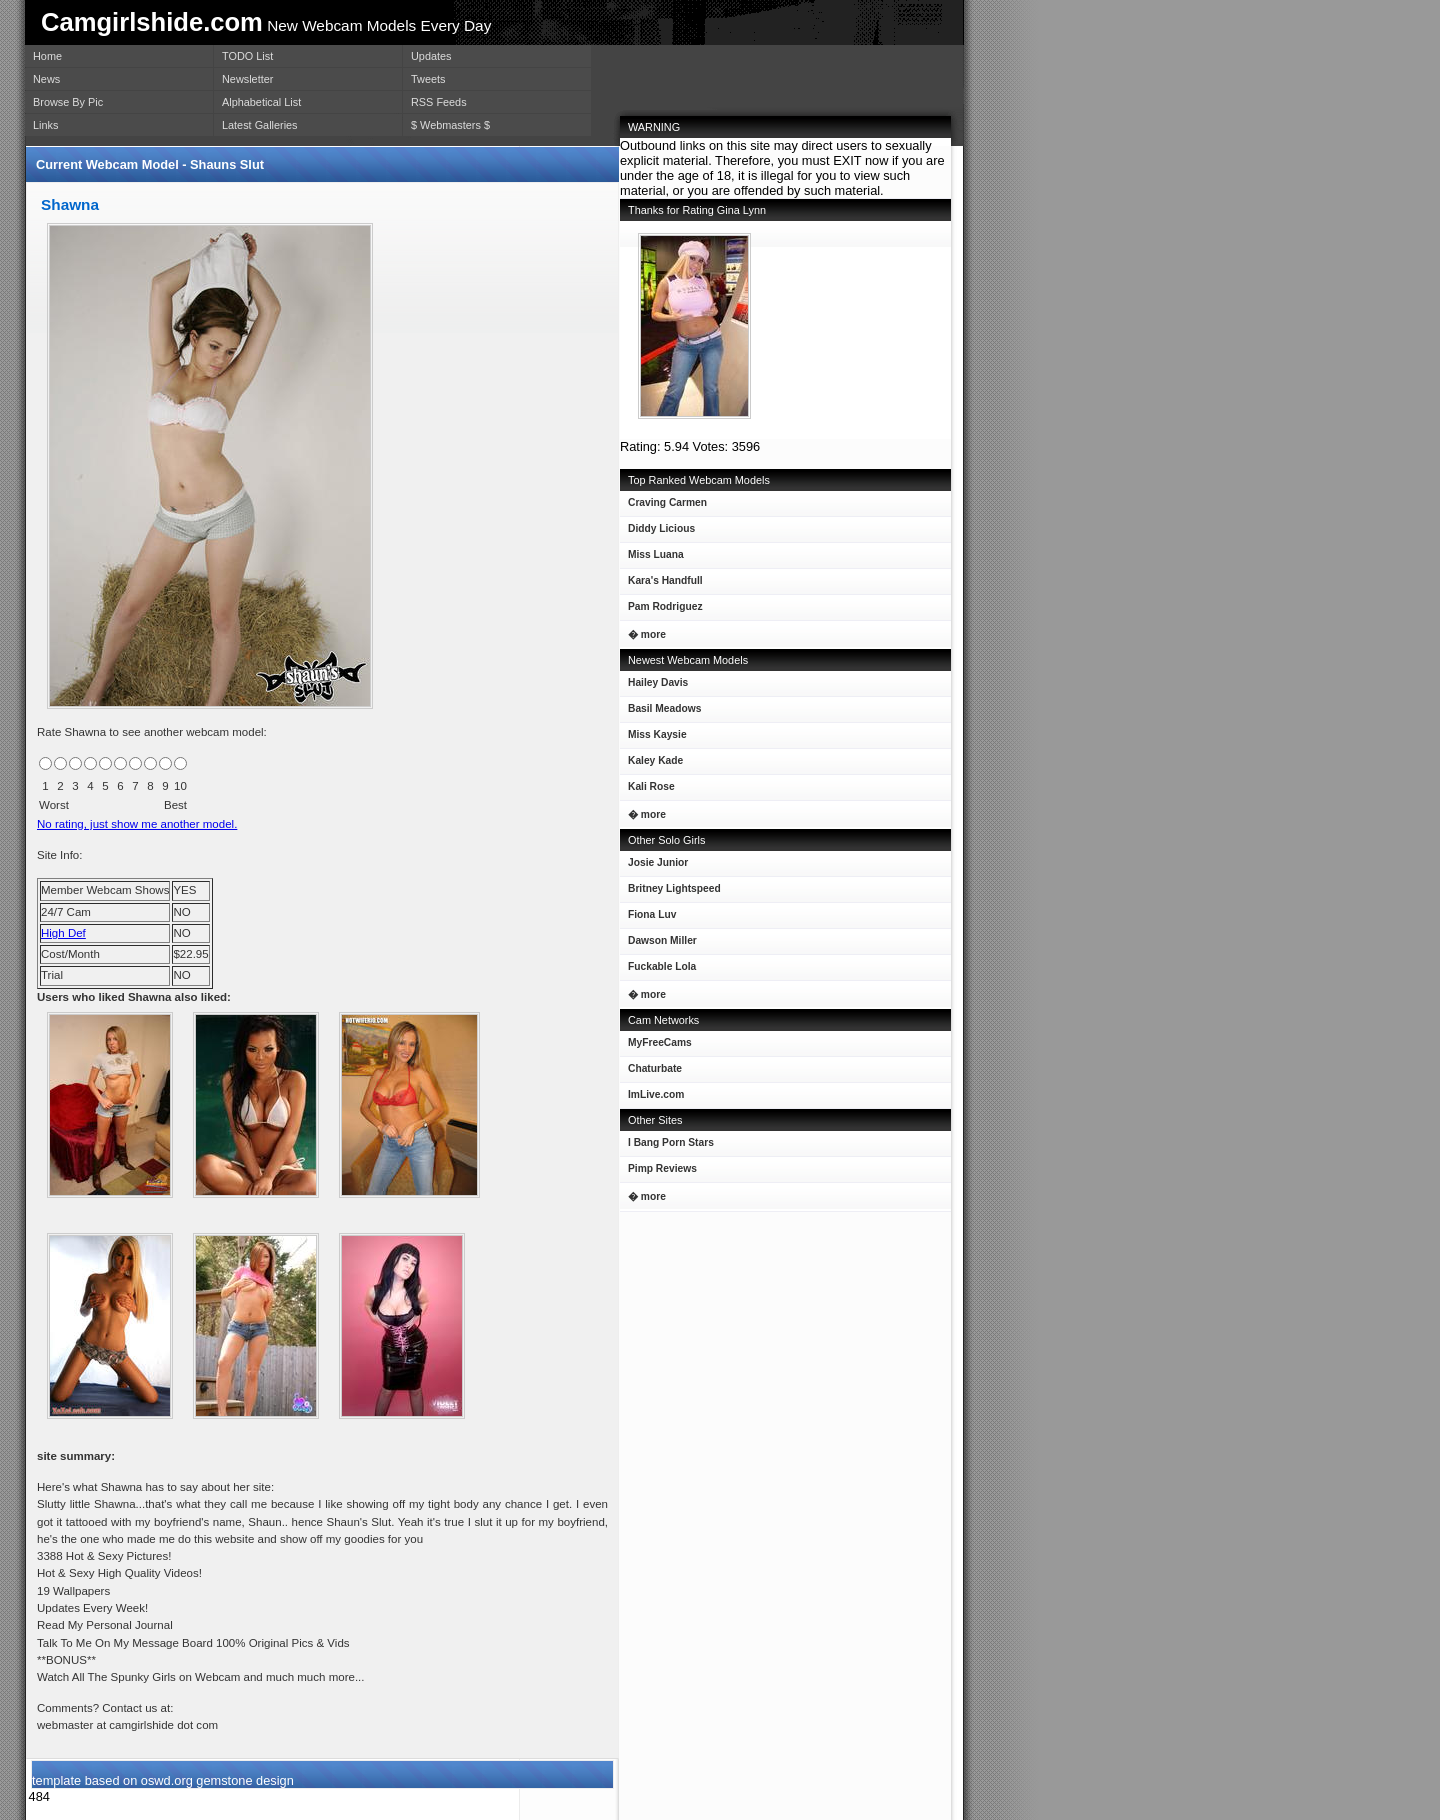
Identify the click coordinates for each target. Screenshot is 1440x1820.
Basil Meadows (660, 712)
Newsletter (247, 79)
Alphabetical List (261, 102)
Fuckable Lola (658, 970)
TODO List (247, 56)
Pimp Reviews (662, 1168)
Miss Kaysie (653, 738)
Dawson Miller (658, 944)
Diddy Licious (657, 532)
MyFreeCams (660, 1042)
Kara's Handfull (661, 584)
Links (45, 125)
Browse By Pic (68, 102)
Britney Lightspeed (670, 892)
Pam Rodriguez (661, 610)
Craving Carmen (663, 506)
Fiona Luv (648, 918)
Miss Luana (652, 558)
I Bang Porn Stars (671, 1142)
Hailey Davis (654, 686)
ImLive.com (656, 1094)
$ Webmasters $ (450, 125)
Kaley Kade (651, 764)
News (46, 79)
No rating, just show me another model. (137, 824)
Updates (431, 56)
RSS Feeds (439, 102)
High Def (63, 933)
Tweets (428, 79)
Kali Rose (647, 790)
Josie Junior (654, 866)
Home (47, 56)
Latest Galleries (260, 125)
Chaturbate (655, 1068)
